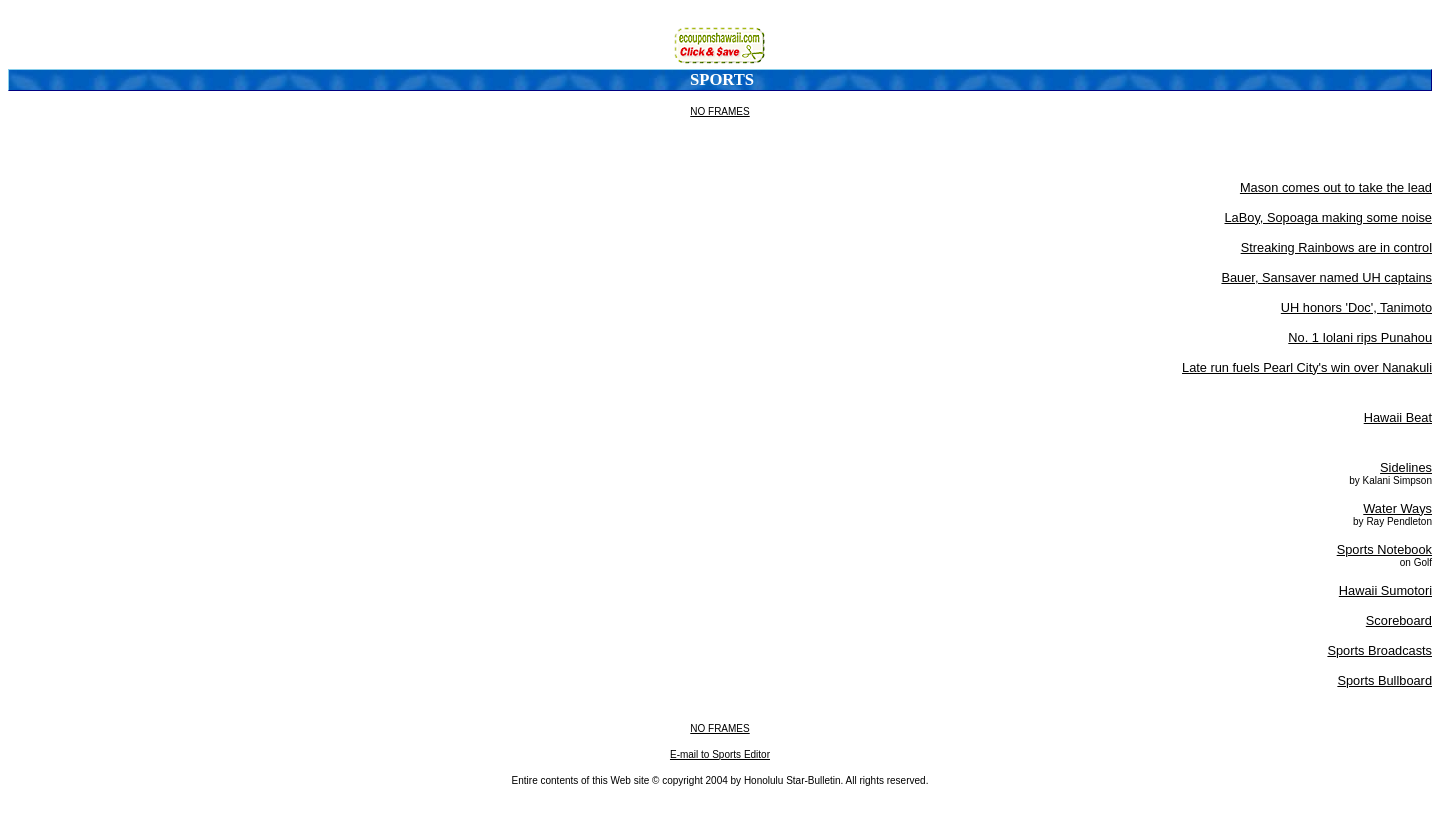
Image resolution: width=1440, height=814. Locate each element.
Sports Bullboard (1384, 680)
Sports (722, 79)
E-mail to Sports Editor (720, 754)
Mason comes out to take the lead (1336, 187)
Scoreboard (1399, 620)
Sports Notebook (1384, 549)
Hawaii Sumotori (1385, 590)
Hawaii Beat (1398, 417)
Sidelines (1406, 467)
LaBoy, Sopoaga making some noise (1329, 217)
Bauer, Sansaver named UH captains (1326, 277)
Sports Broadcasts (1379, 650)
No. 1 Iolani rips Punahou (1360, 337)
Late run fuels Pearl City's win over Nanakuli (1307, 367)
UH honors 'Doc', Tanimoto (1356, 307)
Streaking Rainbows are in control (1336, 247)
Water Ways (1397, 508)
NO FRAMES (719, 111)
